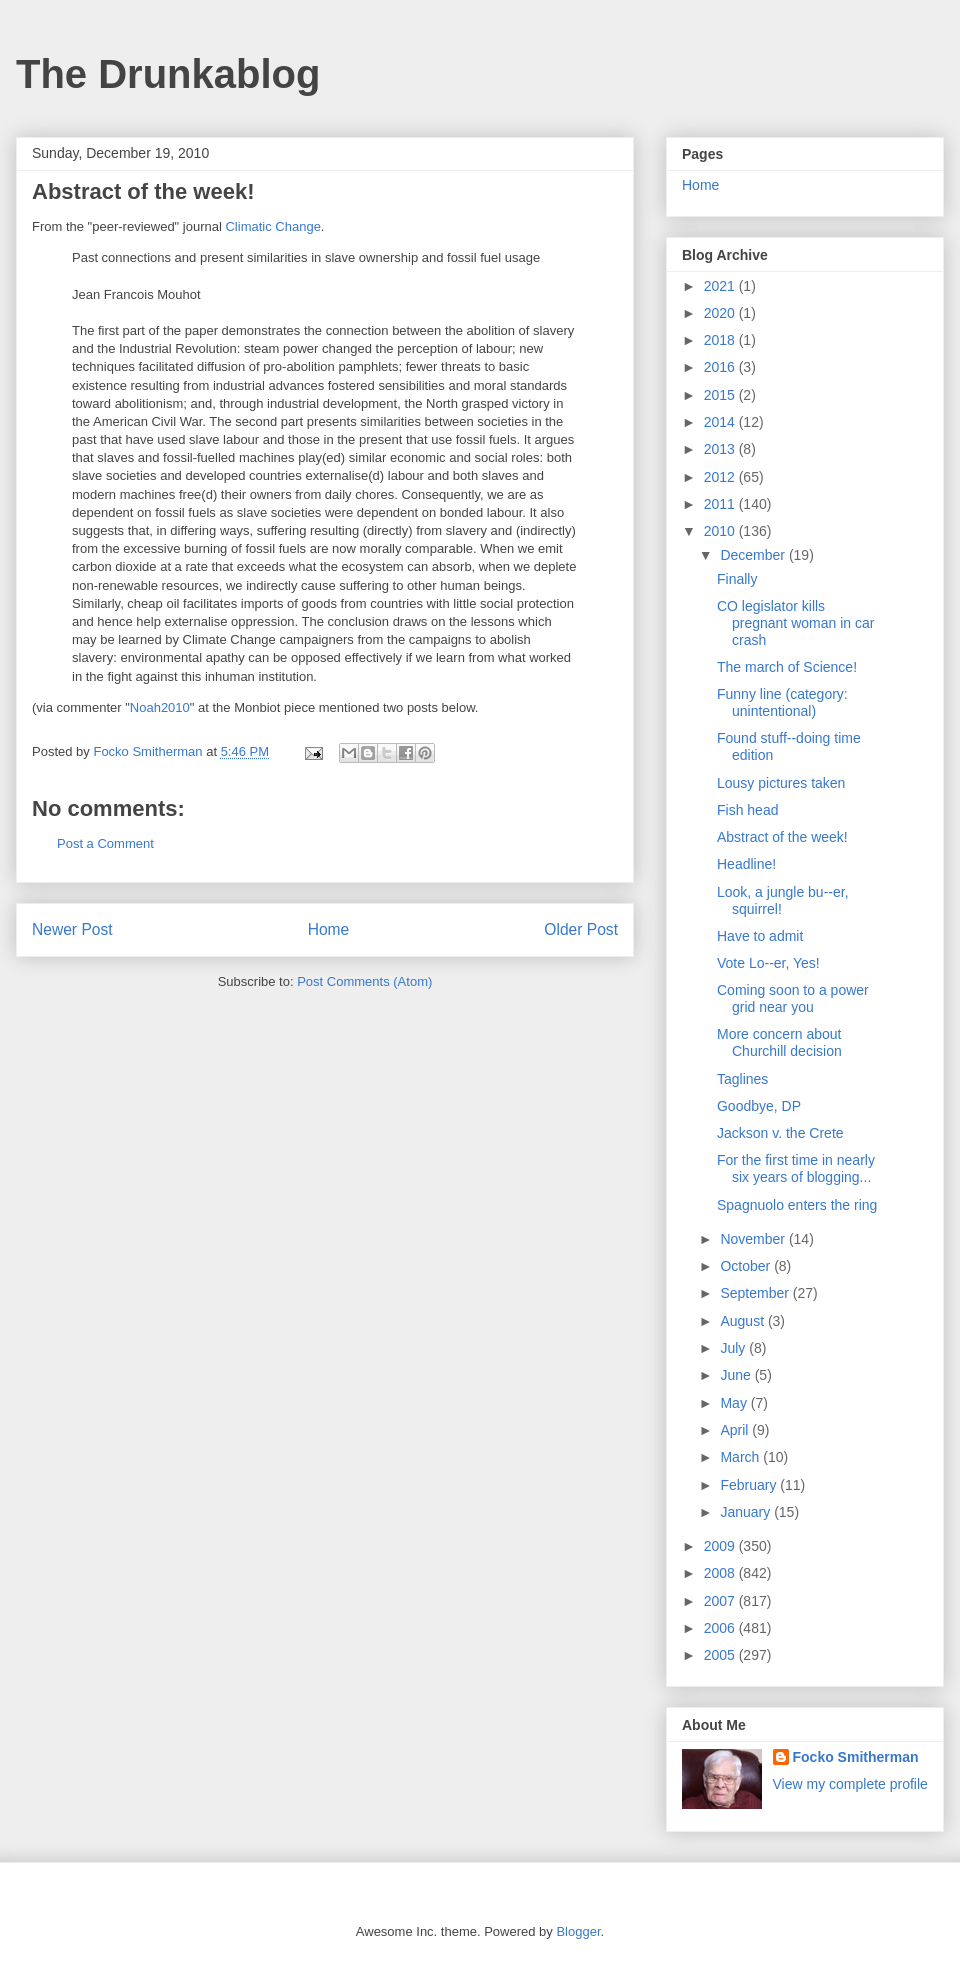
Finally (737, 579)
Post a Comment (105, 843)
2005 (721, 1655)
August (743, 1321)
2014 (721, 422)
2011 (721, 504)
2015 (721, 395)
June (737, 1375)
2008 (721, 1573)
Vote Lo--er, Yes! (768, 963)
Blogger (578, 1931)
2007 (721, 1601)
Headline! (746, 864)
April (736, 1430)
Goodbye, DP (759, 1106)
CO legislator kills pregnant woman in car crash (795, 623)
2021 (721, 286)
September (756, 1293)
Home (329, 929)
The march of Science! (787, 667)
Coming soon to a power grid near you (793, 998)
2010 (721, 531)
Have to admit (760, 936)
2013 (721, 449)
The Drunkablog (168, 74)
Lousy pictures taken (781, 783)
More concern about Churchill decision (779, 1042)
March (741, 1457)
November (754, 1239)
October (747, 1266)
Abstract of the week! (782, 837)
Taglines (742, 1079)
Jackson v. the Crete (780, 1133)
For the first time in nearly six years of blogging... (796, 1168)
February (750, 1485)
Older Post (581, 929)
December (754, 555)
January (747, 1512)
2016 (721, 367)
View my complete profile (850, 1784)
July (734, 1348)
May (735, 1403)
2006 (721, 1628)
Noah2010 (160, 707)
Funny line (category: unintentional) (782, 702)
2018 (721, 340)
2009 (721, 1546)
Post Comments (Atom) (364, 981)
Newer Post (72, 929)
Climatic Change (272, 226)
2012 (721, 477)
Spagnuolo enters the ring (797, 1205)
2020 (721, 313)
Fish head (747, 810)
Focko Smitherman (856, 1757)
